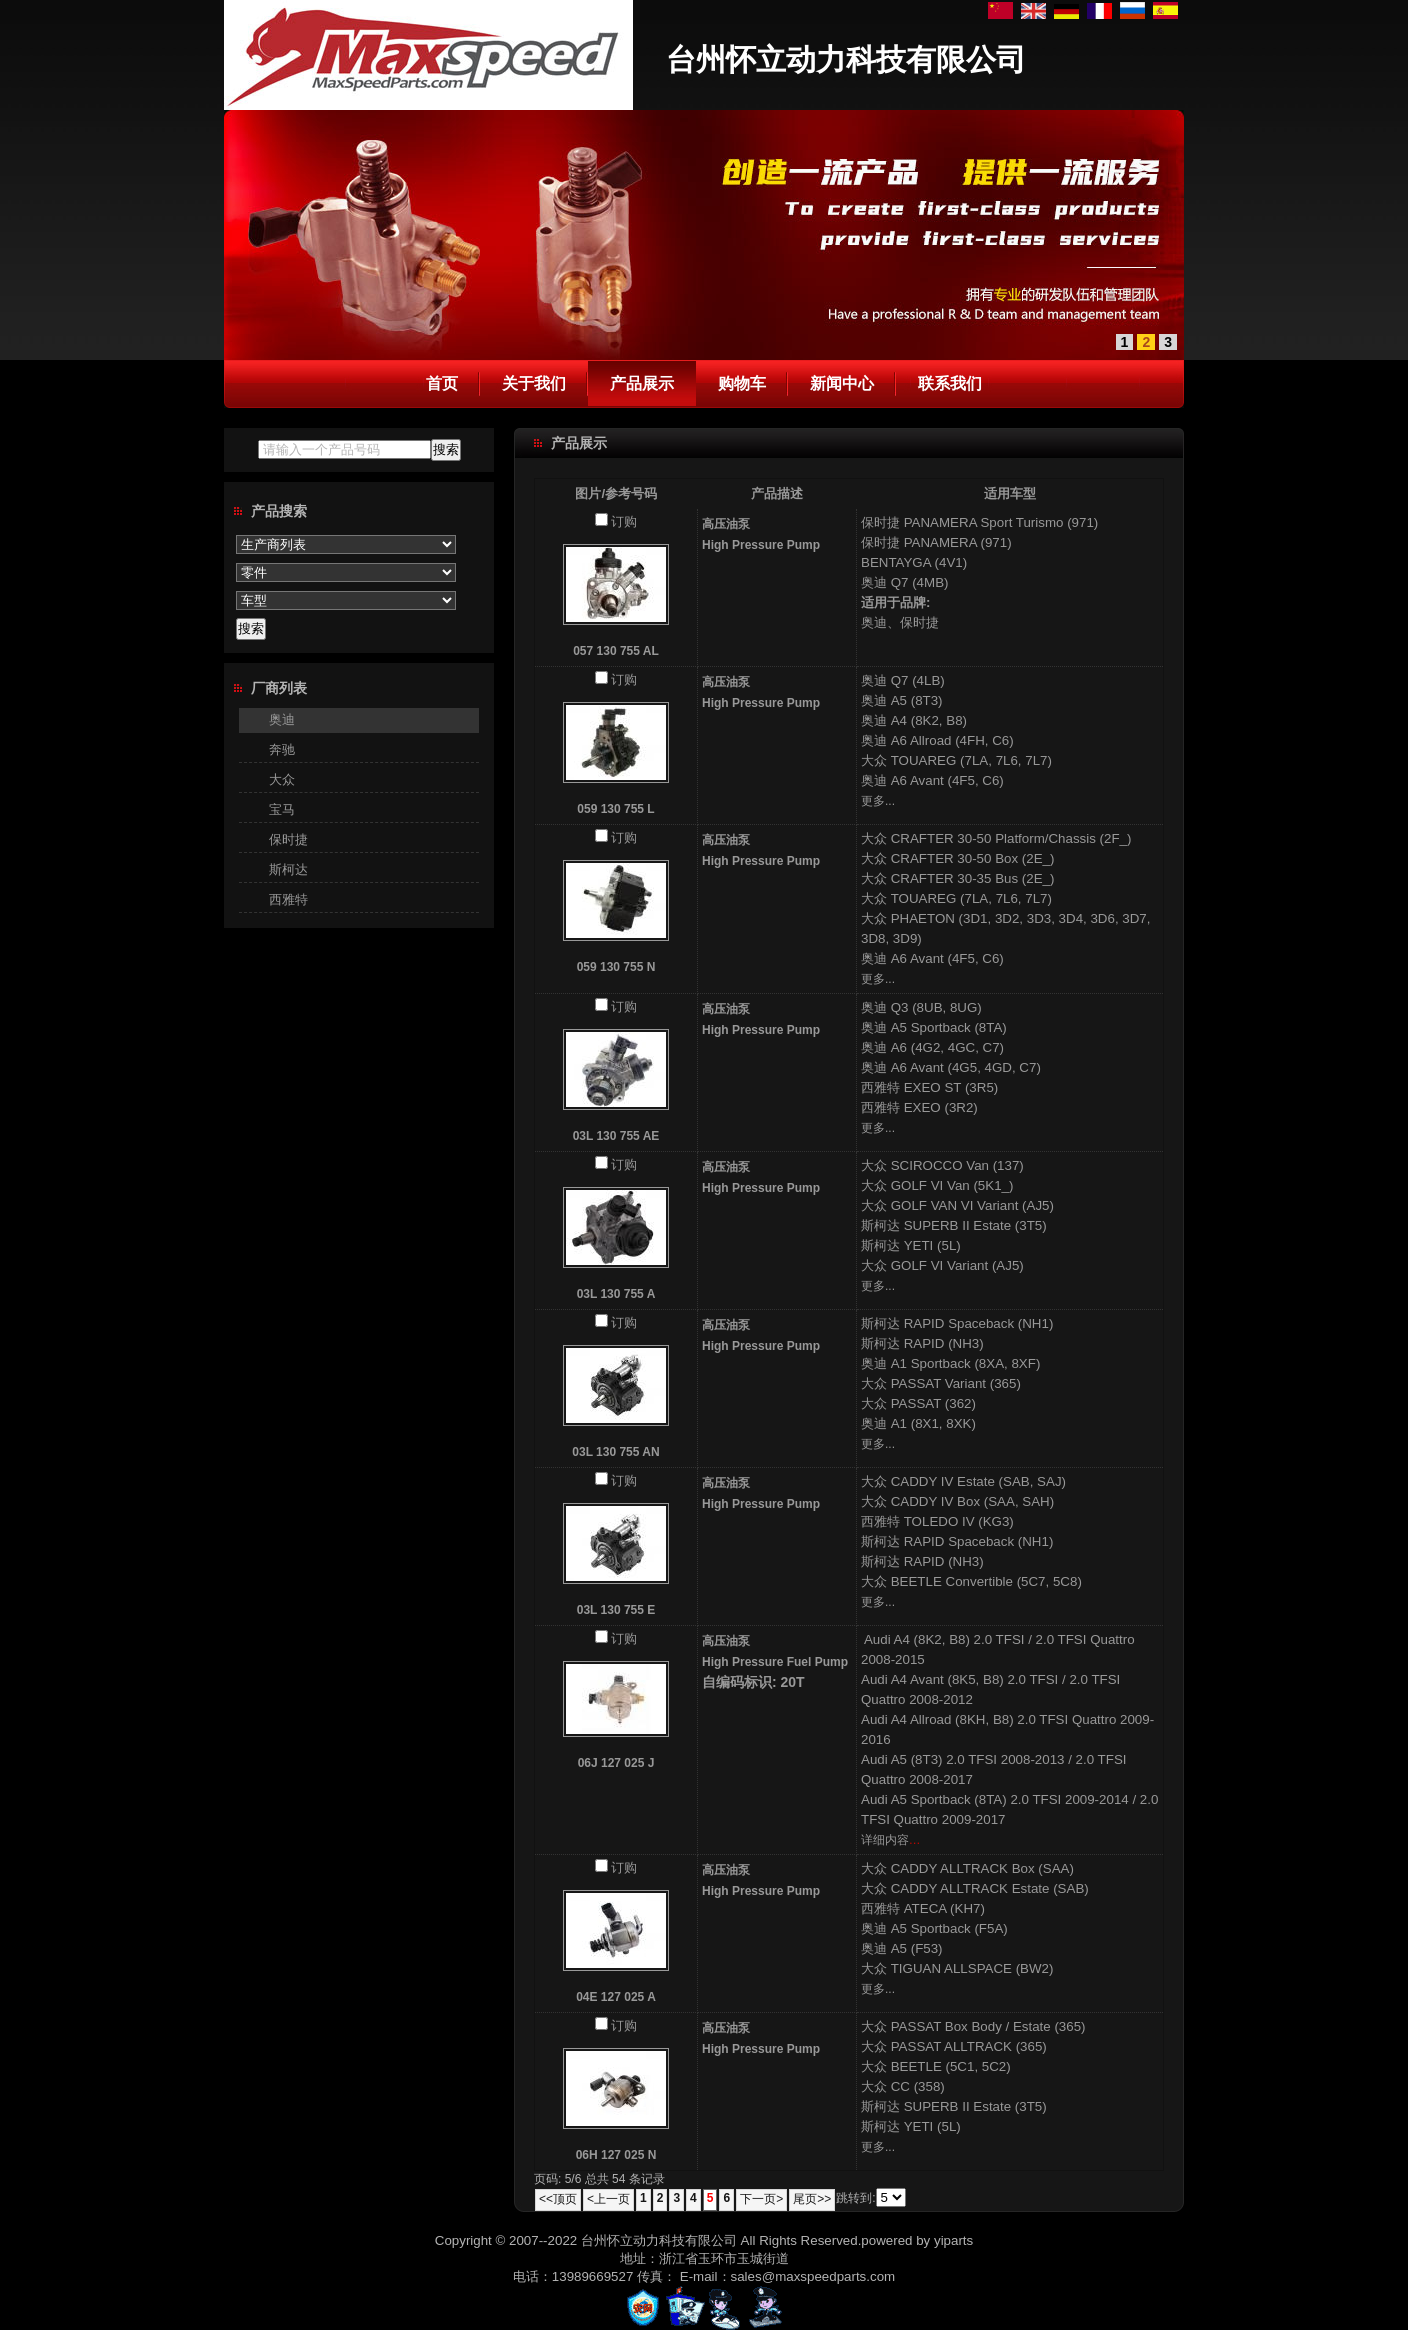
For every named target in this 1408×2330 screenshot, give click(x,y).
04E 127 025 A (616, 1997)
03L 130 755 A (616, 1294)
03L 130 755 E (616, 1610)
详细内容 (885, 1840)
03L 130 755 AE (616, 1136)
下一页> (761, 2199)
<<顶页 (558, 2199)
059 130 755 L (615, 809)
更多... (878, 801)
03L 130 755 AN (615, 1452)
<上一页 (608, 2199)
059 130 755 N (616, 967)
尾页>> (812, 2199)
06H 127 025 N (616, 2155)
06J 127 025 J (616, 1763)
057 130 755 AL (616, 651)
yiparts (953, 2240)
